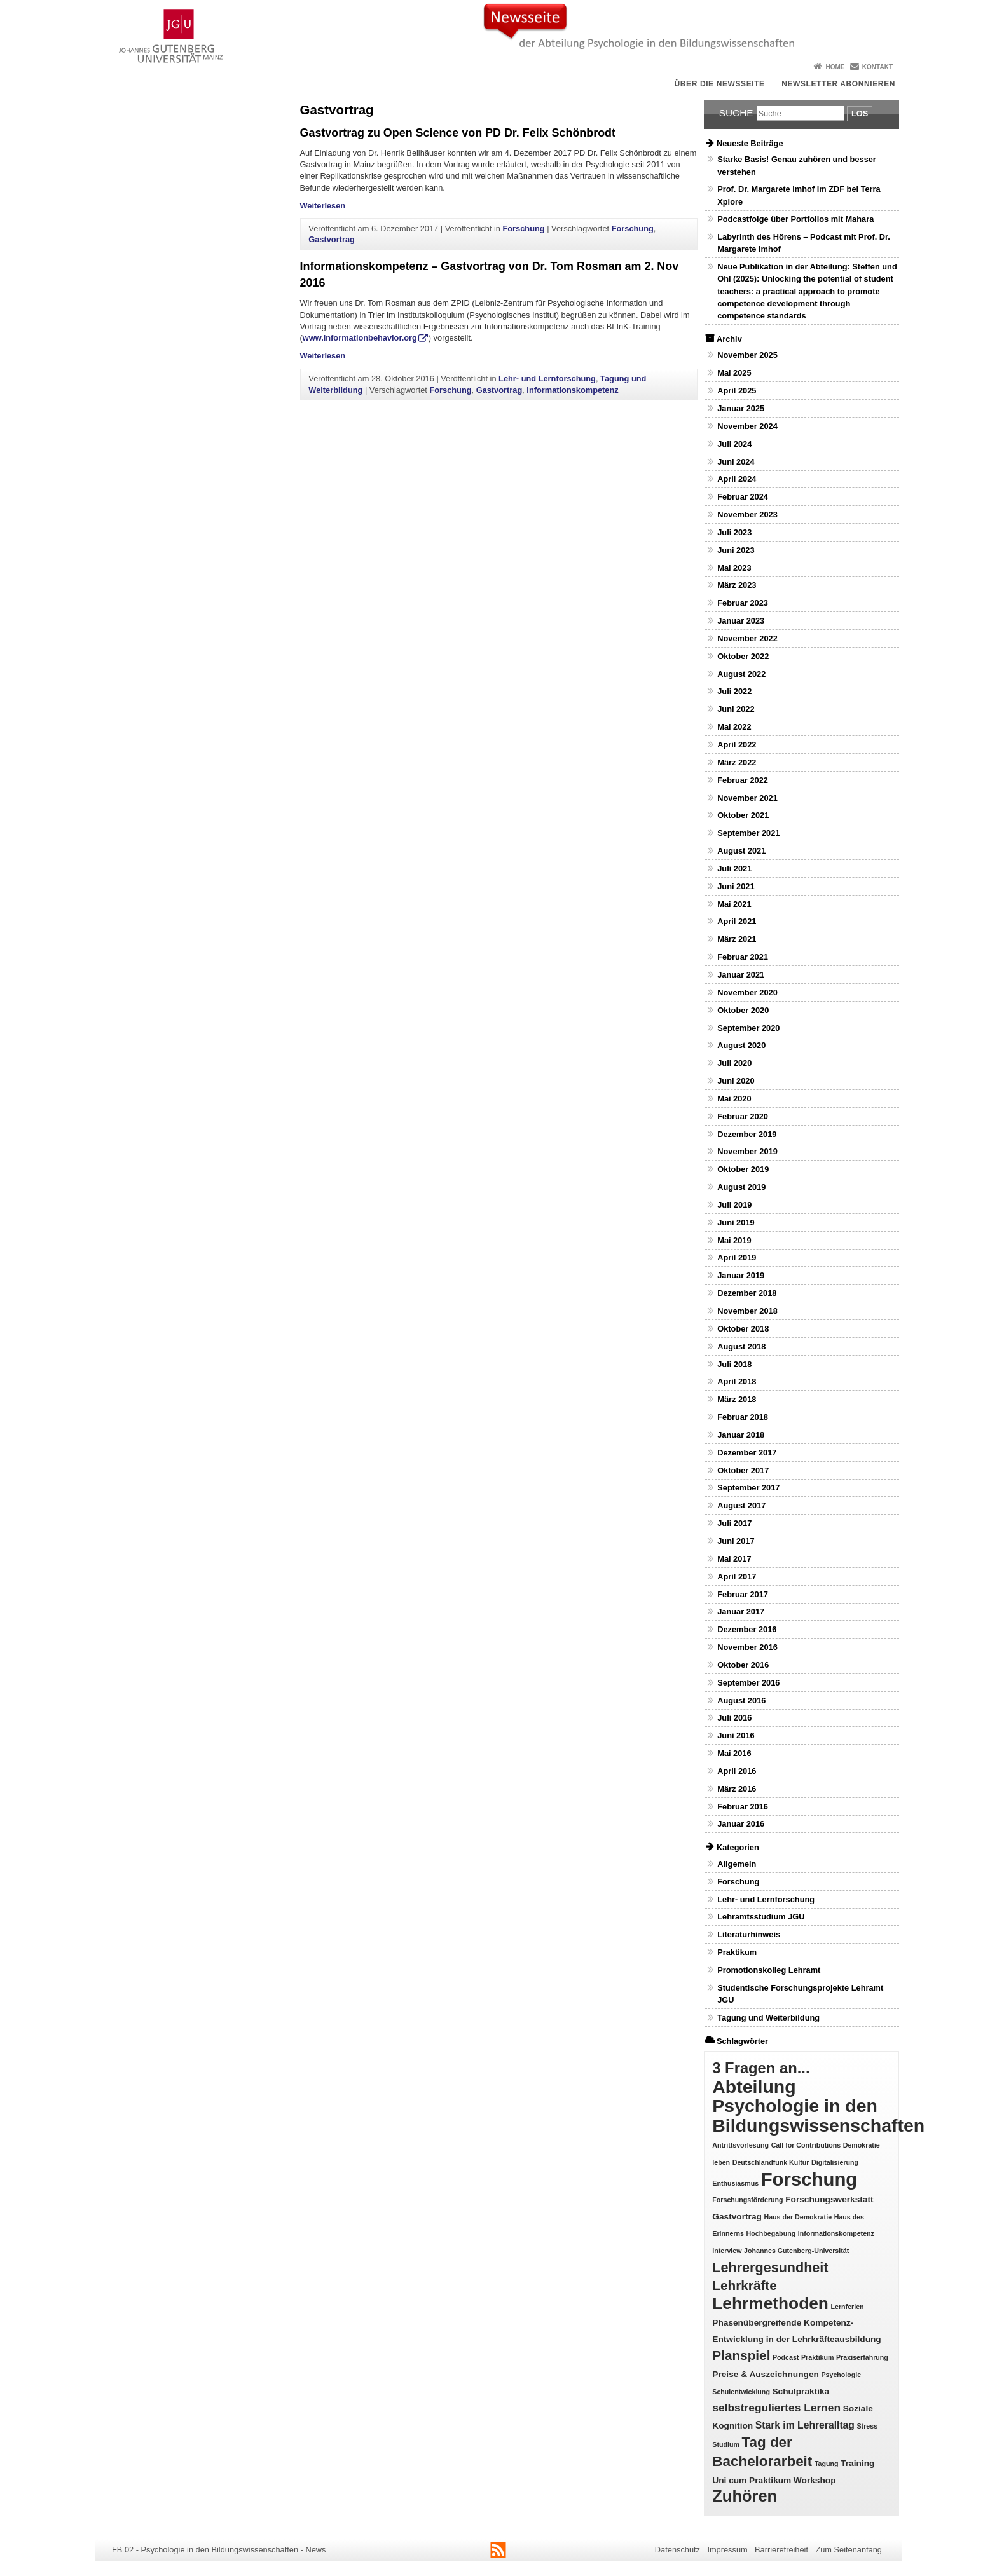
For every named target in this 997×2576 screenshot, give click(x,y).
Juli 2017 (734, 1523)
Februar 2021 (742, 957)
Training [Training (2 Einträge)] (857, 2463)
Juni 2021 (735, 886)
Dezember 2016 (746, 1629)
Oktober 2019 (743, 1169)
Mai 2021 (734, 904)
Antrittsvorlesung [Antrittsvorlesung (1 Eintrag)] (740, 2145)
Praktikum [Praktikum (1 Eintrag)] (817, 2357)
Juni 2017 (735, 1541)
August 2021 (741, 850)
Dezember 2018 (746, 1293)
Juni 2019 (735, 1222)
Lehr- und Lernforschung (547, 378)
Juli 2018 (734, 1364)
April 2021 (736, 921)
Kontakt (877, 67)
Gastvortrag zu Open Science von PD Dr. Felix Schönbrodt (458, 132)
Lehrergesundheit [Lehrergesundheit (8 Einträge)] (770, 2267)
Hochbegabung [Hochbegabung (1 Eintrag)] (771, 2233)
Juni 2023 (735, 550)
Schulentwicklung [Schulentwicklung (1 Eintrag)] (741, 2391)
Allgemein (736, 1864)
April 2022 (736, 744)
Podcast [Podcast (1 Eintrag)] (786, 2357)
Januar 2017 (740, 1611)
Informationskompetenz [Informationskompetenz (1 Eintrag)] (836, 2233)
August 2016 (741, 1700)
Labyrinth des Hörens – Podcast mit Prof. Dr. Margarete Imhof (803, 243)
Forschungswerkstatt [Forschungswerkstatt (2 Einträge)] (829, 2199)
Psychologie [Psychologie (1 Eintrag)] (841, 2374)
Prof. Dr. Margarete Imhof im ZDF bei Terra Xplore (798, 195)
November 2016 (747, 1647)
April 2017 (736, 1576)
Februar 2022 (742, 780)
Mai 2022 (734, 727)
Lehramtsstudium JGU (760, 1916)
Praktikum (737, 1952)
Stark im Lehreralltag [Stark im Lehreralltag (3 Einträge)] (805, 2425)
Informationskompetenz (572, 390)
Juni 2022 (735, 709)
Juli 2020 (734, 1063)
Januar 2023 (740, 620)
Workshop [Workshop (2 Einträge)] (815, 2480)
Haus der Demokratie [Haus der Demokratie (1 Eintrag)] (798, 2217)
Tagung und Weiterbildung (768, 2017)
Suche (736, 112)
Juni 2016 (735, 1735)
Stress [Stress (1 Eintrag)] (867, 2426)
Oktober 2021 (743, 815)
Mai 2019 (734, 1240)
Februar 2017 (742, 1594)
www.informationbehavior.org (360, 338)
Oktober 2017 (743, 1470)
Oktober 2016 (743, 1665)
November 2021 (747, 798)
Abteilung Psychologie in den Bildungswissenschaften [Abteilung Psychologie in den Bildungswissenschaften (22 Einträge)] (818, 2106)
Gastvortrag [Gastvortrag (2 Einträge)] (737, 2216)
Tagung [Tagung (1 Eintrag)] (827, 2463)
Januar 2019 (740, 1275)
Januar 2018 (740, 1435)
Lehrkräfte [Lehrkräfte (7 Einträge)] (744, 2285)
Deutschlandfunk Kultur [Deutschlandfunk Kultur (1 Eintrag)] (770, 2162)
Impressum (727, 2549)
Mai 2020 (734, 1098)
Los (859, 113)
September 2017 (748, 1487)
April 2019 (736, 1257)
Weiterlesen (323, 205)
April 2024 (736, 479)
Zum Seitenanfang (848, 2549)
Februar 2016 (742, 1806)
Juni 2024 (735, 462)
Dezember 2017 (746, 1452)
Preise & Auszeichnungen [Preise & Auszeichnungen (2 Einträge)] (765, 2374)
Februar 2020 (742, 1116)
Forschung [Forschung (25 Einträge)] (809, 2179)
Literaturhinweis (748, 1934)
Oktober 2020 (743, 1010)
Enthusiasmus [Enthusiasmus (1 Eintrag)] (735, 2183)
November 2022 (747, 638)
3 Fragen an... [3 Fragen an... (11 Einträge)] (760, 2067)
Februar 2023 (742, 603)
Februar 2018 (742, 1417)
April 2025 (736, 390)
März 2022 (736, 762)
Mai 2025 (734, 373)
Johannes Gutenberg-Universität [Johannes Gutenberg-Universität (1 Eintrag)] (796, 2250)
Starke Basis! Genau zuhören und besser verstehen (796, 165)
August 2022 (741, 674)
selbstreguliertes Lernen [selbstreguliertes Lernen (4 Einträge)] (776, 2407)
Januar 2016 (740, 1824)
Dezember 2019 (746, 1134)
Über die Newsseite (720, 83)
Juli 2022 (734, 691)
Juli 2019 (734, 1205)
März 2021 (736, 939)
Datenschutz (677, 2549)
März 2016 (736, 1789)
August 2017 (741, 1505)
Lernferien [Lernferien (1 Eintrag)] (847, 2306)
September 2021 (748, 833)
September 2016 (748, 1682)
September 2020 (748, 1028)
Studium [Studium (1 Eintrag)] (725, 2444)
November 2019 (747, 1151)
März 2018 (736, 1399)
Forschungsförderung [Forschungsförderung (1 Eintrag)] (747, 2200)
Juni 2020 (735, 1081)
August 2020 (741, 1045)
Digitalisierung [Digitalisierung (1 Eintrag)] (834, 2162)
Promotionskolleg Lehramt (768, 1970)
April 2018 (736, 1381)
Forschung (523, 228)
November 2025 (747, 355)
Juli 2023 (734, 532)
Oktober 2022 (743, 656)
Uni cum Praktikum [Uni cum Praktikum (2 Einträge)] (751, 2480)
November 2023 (747, 514)
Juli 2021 (734, 868)
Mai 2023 (734, 568)
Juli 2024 (734, 444)
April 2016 (736, 1771)
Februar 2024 (742, 496)
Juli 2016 (734, 1717)
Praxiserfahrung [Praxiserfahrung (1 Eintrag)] (862, 2357)
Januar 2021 (740, 974)
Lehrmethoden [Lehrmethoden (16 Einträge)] (770, 2303)
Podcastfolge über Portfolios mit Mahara (795, 219)
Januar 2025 (740, 408)
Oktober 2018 (743, 1328)
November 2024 (747, 426)
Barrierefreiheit (781, 2549)
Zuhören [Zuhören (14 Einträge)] (744, 2496)
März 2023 (736, 585)
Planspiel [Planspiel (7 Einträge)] (741, 2355)
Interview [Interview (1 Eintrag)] (726, 2250)
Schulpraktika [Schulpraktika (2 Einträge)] (800, 2391)
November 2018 (747, 1311)
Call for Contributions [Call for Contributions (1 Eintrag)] (806, 2145)
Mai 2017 (734, 1559)
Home (834, 67)
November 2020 (747, 992)
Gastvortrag (331, 239)
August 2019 (741, 1187)
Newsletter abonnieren (838, 83)
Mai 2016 (734, 1753)
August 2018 (741, 1346)
